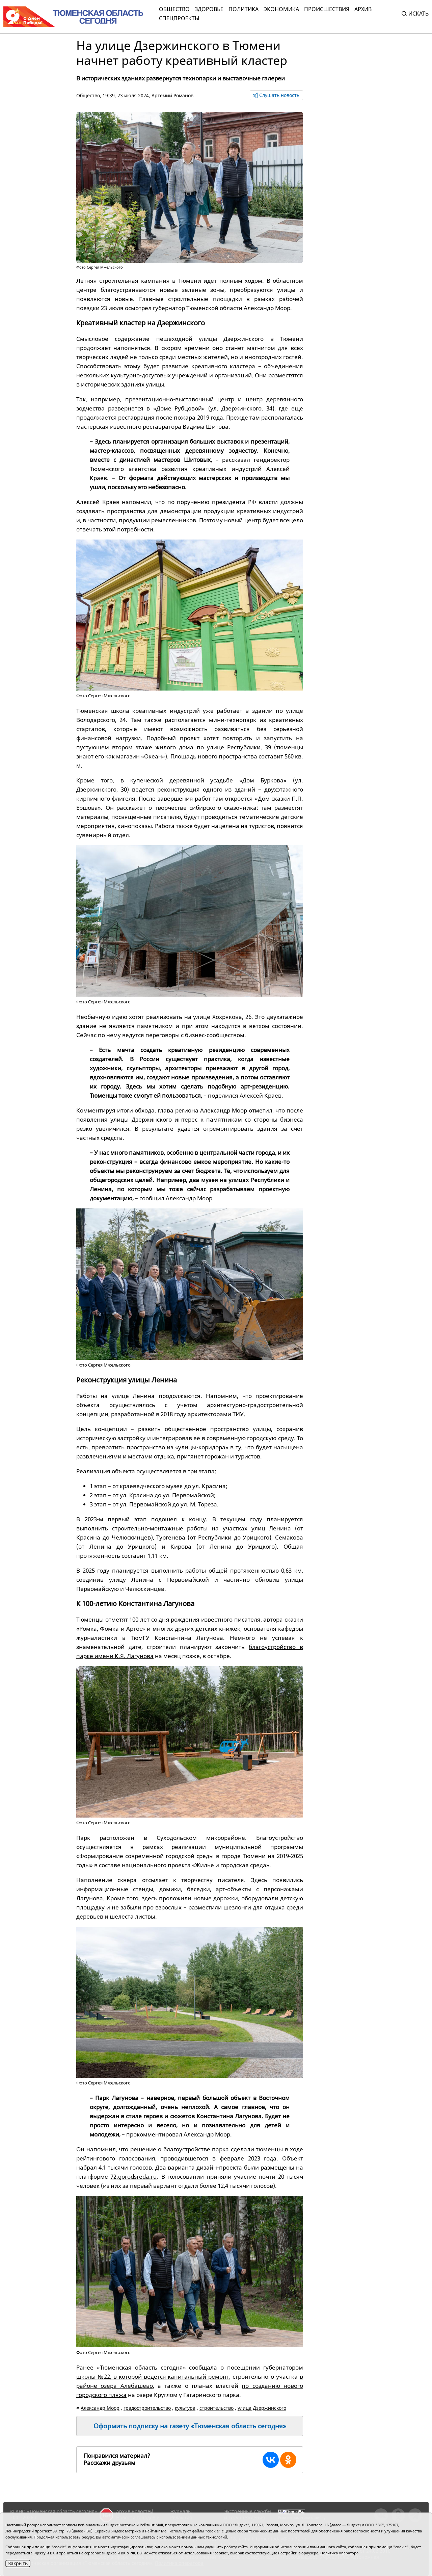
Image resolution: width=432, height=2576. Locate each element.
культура (185, 2408)
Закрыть (18, 2563)
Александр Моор (100, 2408)
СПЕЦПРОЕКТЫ (179, 18)
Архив (363, 9)
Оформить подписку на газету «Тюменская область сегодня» (189, 2426)
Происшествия (326, 9)
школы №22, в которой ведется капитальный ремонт (152, 2376)
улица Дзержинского (262, 2408)
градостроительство (147, 2408)
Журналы (181, 2511)
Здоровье (209, 9)
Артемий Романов (172, 95)
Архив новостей (134, 2511)
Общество (174, 9)
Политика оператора (339, 2552)
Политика (243, 9)
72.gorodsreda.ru (133, 2176)
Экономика (281, 9)
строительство (216, 2408)
